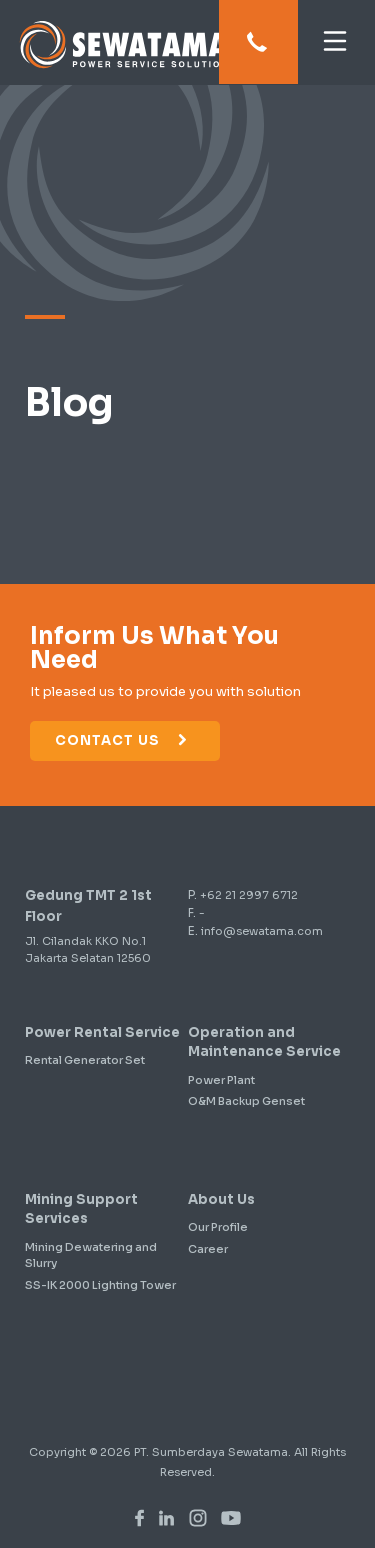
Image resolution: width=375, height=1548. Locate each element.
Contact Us (122, 740)
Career (208, 1249)
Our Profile (218, 1227)
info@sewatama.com (262, 931)
